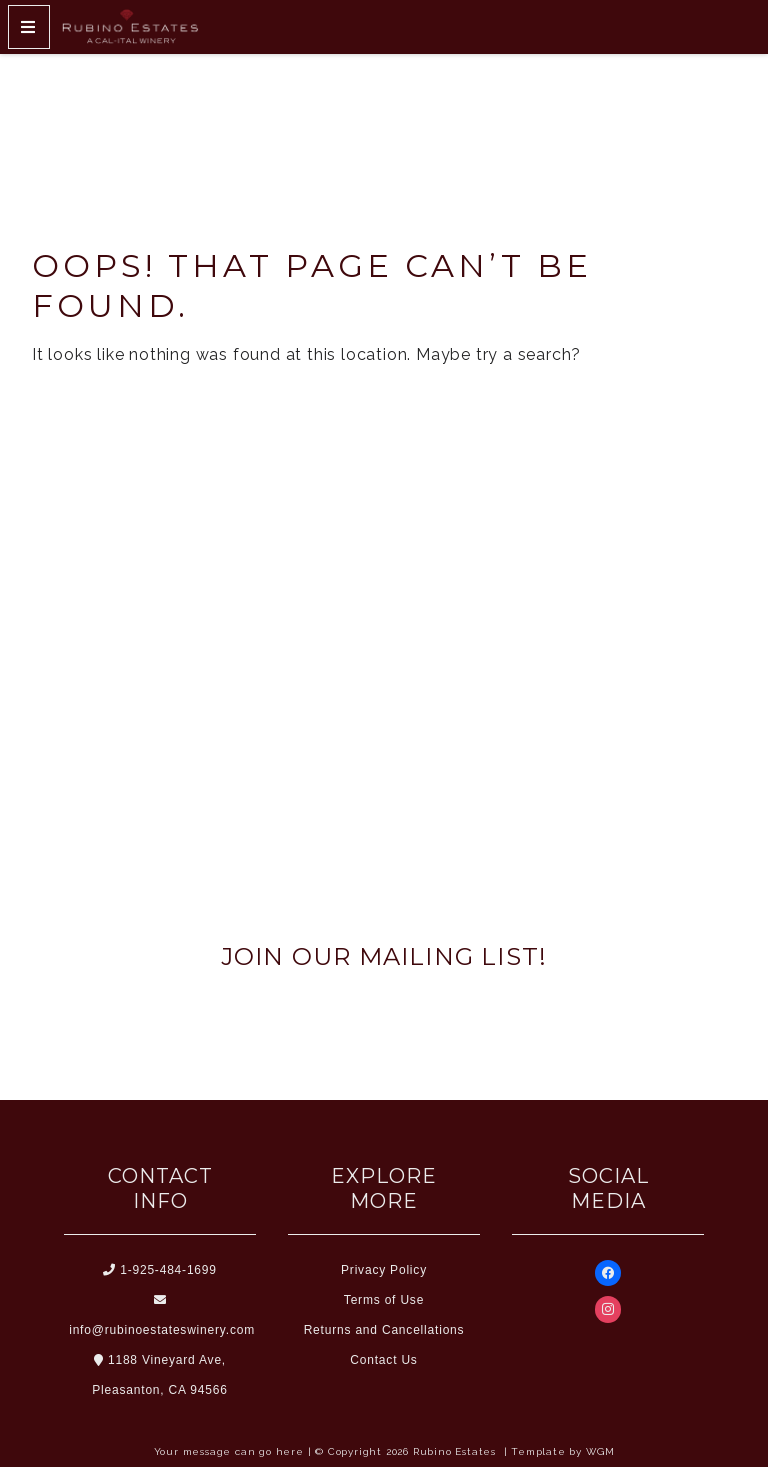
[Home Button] (130, 27)
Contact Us (383, 1360)
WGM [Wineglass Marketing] (600, 1451)
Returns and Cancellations (384, 1330)
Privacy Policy (384, 1270)
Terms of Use (384, 1300)
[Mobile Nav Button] (29, 27)
